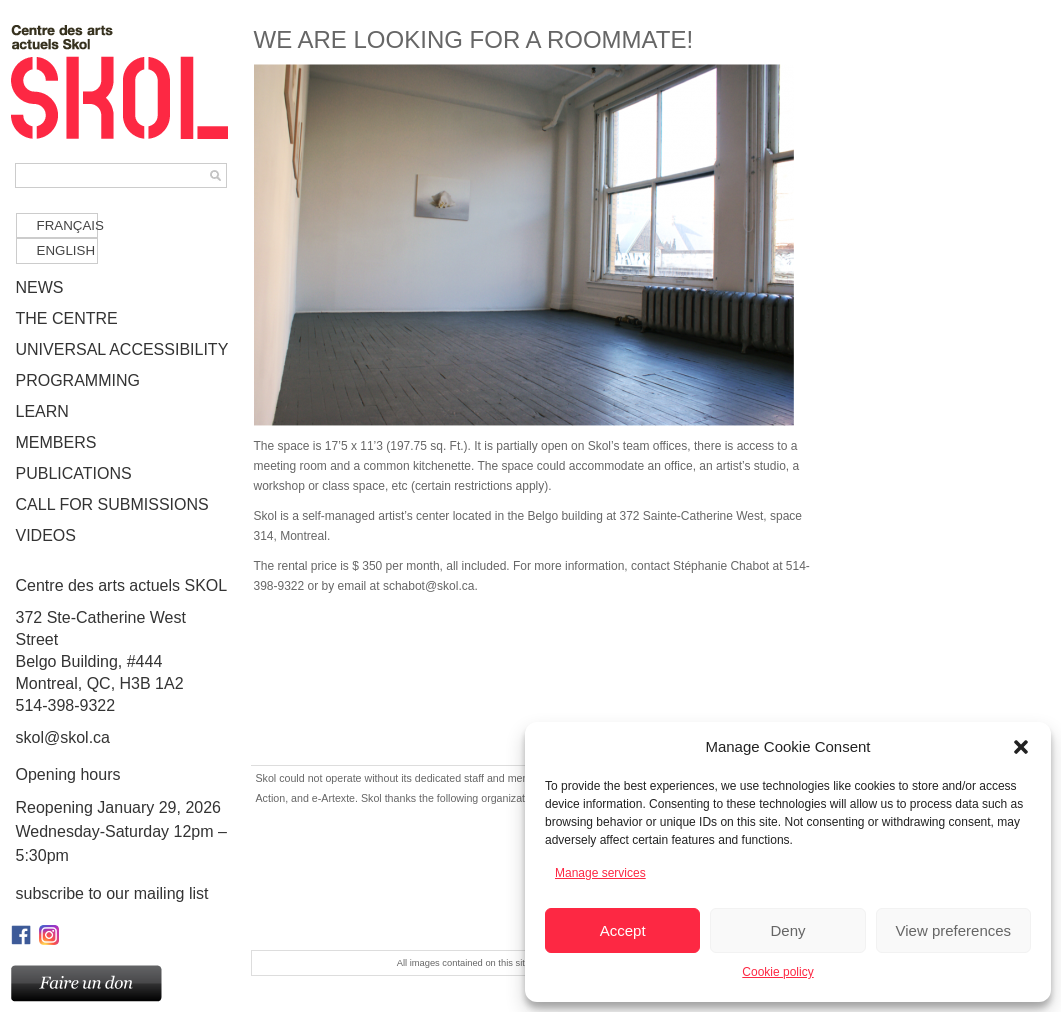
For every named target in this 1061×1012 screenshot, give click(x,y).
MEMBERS (56, 442)
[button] (1021, 747)
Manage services (600, 873)
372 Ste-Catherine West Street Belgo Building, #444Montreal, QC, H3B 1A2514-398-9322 (123, 644)
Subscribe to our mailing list (112, 893)
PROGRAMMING (78, 380)
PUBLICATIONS (74, 473)
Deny (787, 930)
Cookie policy (777, 972)
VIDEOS (46, 535)
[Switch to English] (57, 250)
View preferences (954, 930)
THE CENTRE (67, 318)
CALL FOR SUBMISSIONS (112, 504)
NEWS (40, 287)
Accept (623, 930)
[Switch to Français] (57, 225)
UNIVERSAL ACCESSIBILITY (122, 349)
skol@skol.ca (63, 737)
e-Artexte (333, 798)
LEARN (42, 411)
